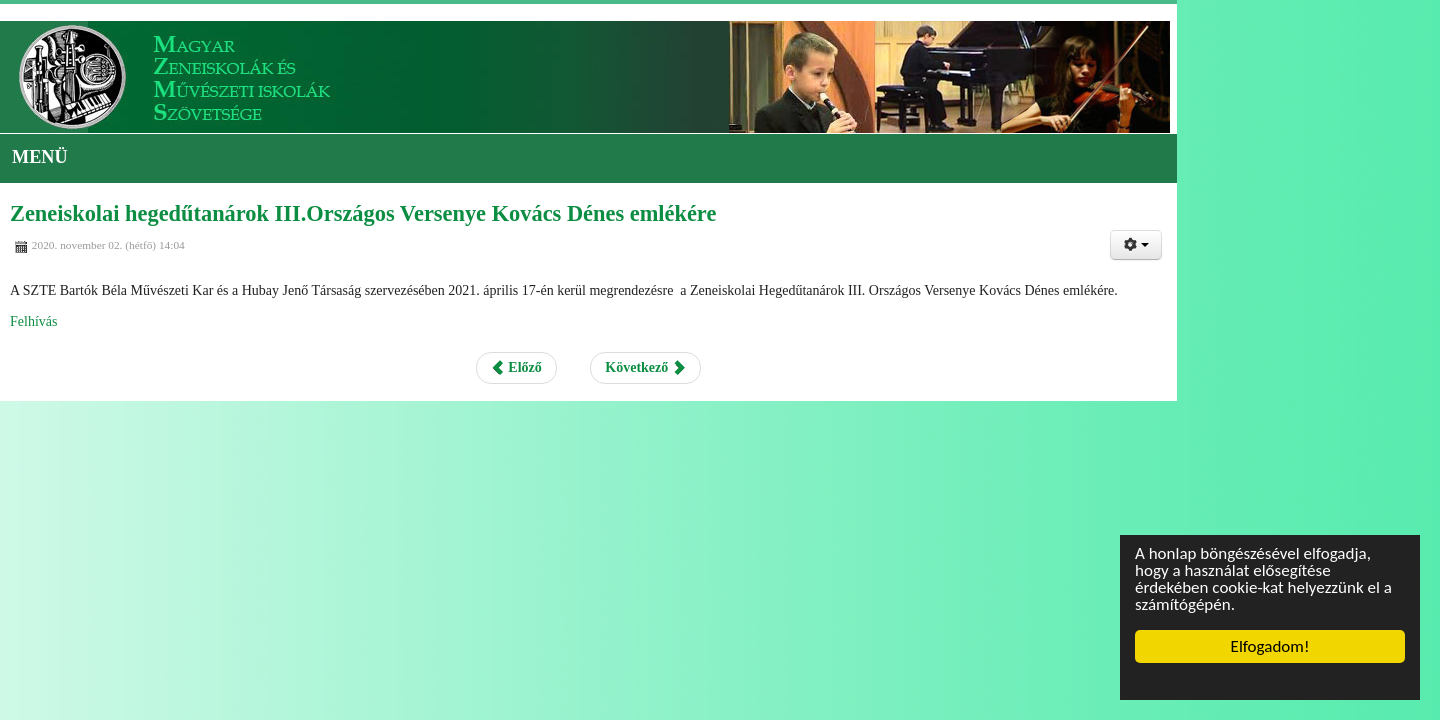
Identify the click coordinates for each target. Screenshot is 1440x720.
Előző (649, 378)
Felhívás (158, 331)
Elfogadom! (1270, 646)
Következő (776, 378)
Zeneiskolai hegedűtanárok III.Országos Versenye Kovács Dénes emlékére (478, 225)
